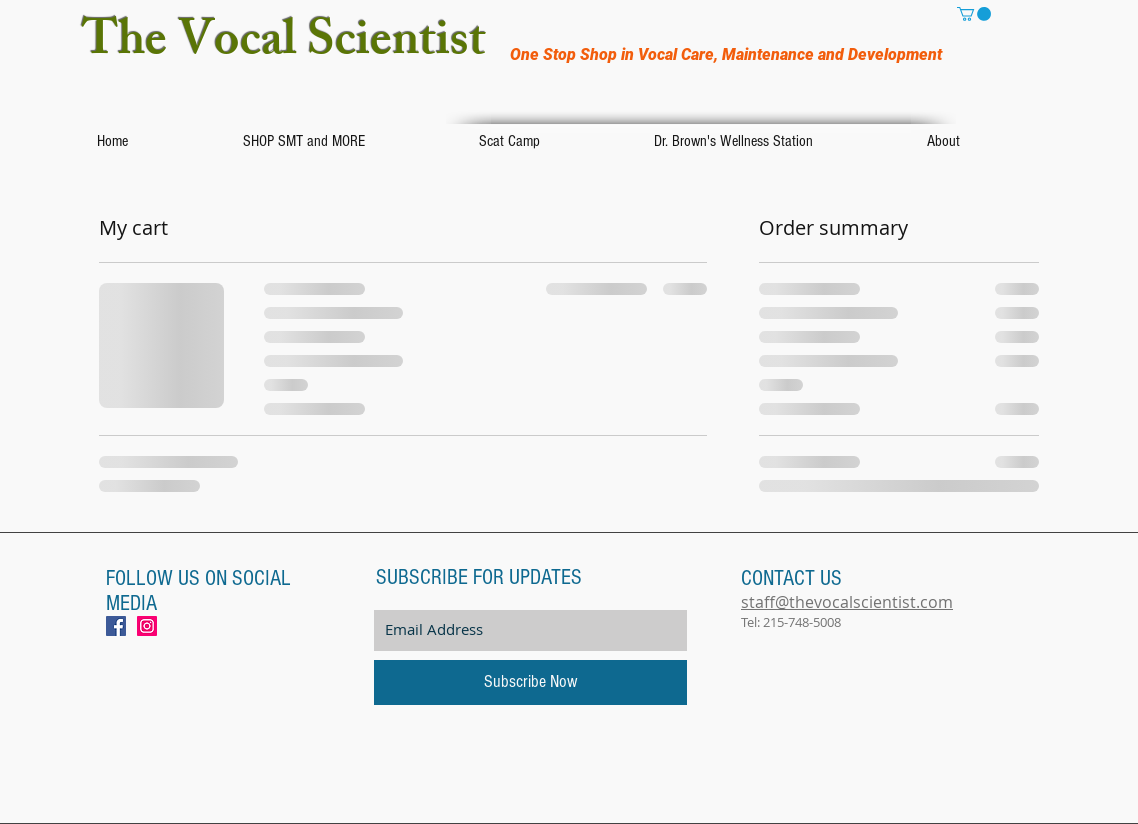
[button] (974, 14)
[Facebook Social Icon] (116, 626)
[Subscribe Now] (530, 682)
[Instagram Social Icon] (147, 626)
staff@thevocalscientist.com (847, 602)
